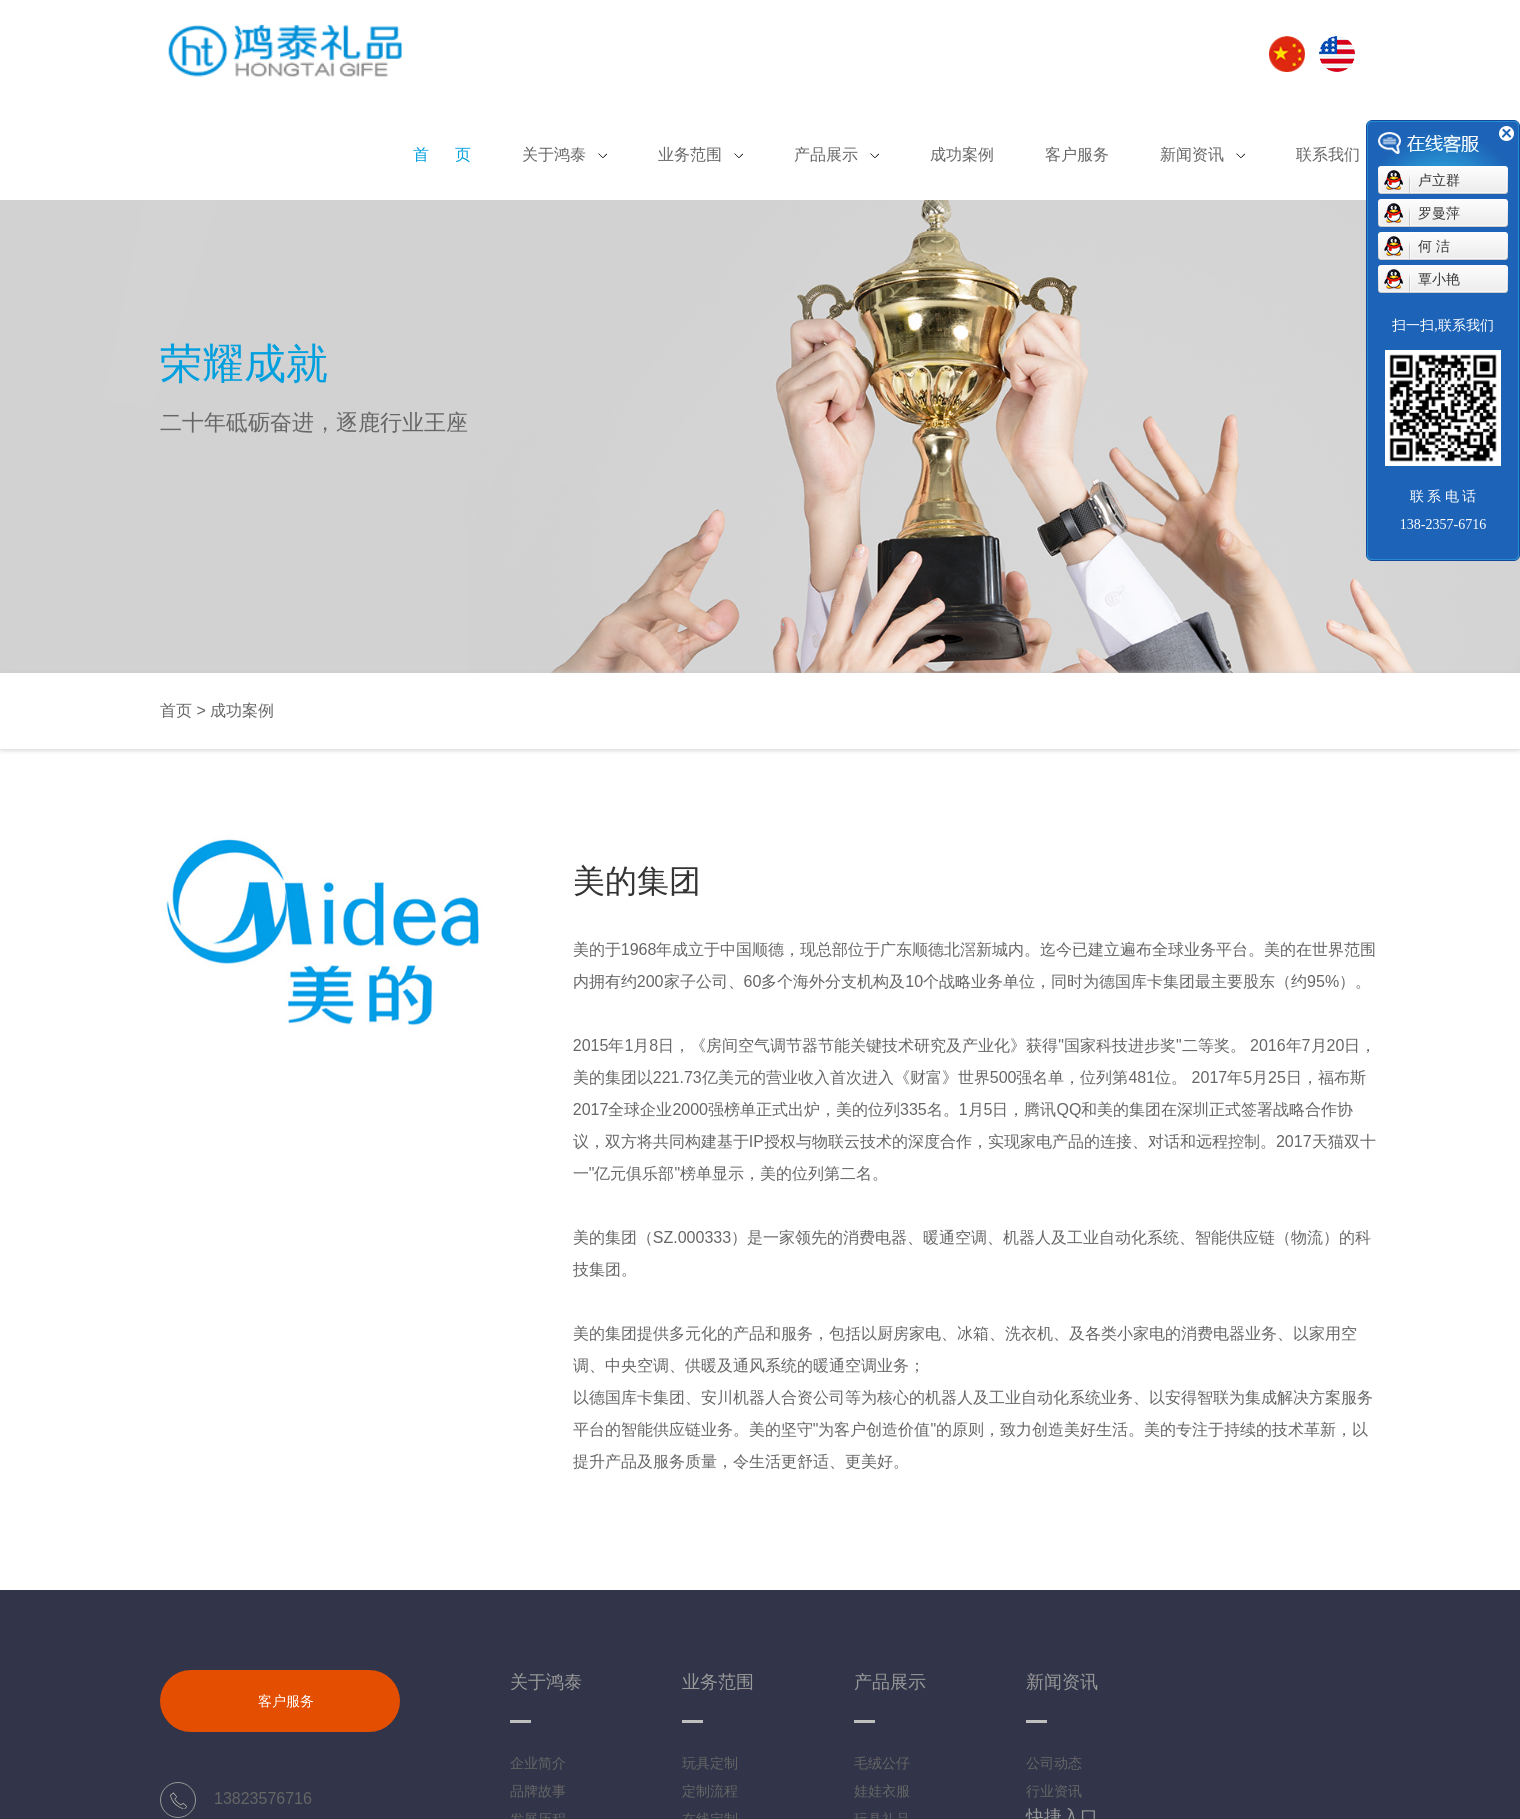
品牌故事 (538, 1791)
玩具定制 (710, 1763)
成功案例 (242, 710)
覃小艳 (1439, 279)
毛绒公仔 (882, 1763)
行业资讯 (1054, 1791)
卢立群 (1439, 180)
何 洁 (1434, 246)
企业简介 (538, 1763)
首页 (176, 710)
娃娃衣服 (882, 1791)
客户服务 (286, 1701)
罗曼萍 (1439, 213)
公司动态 (1054, 1763)
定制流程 (710, 1791)
